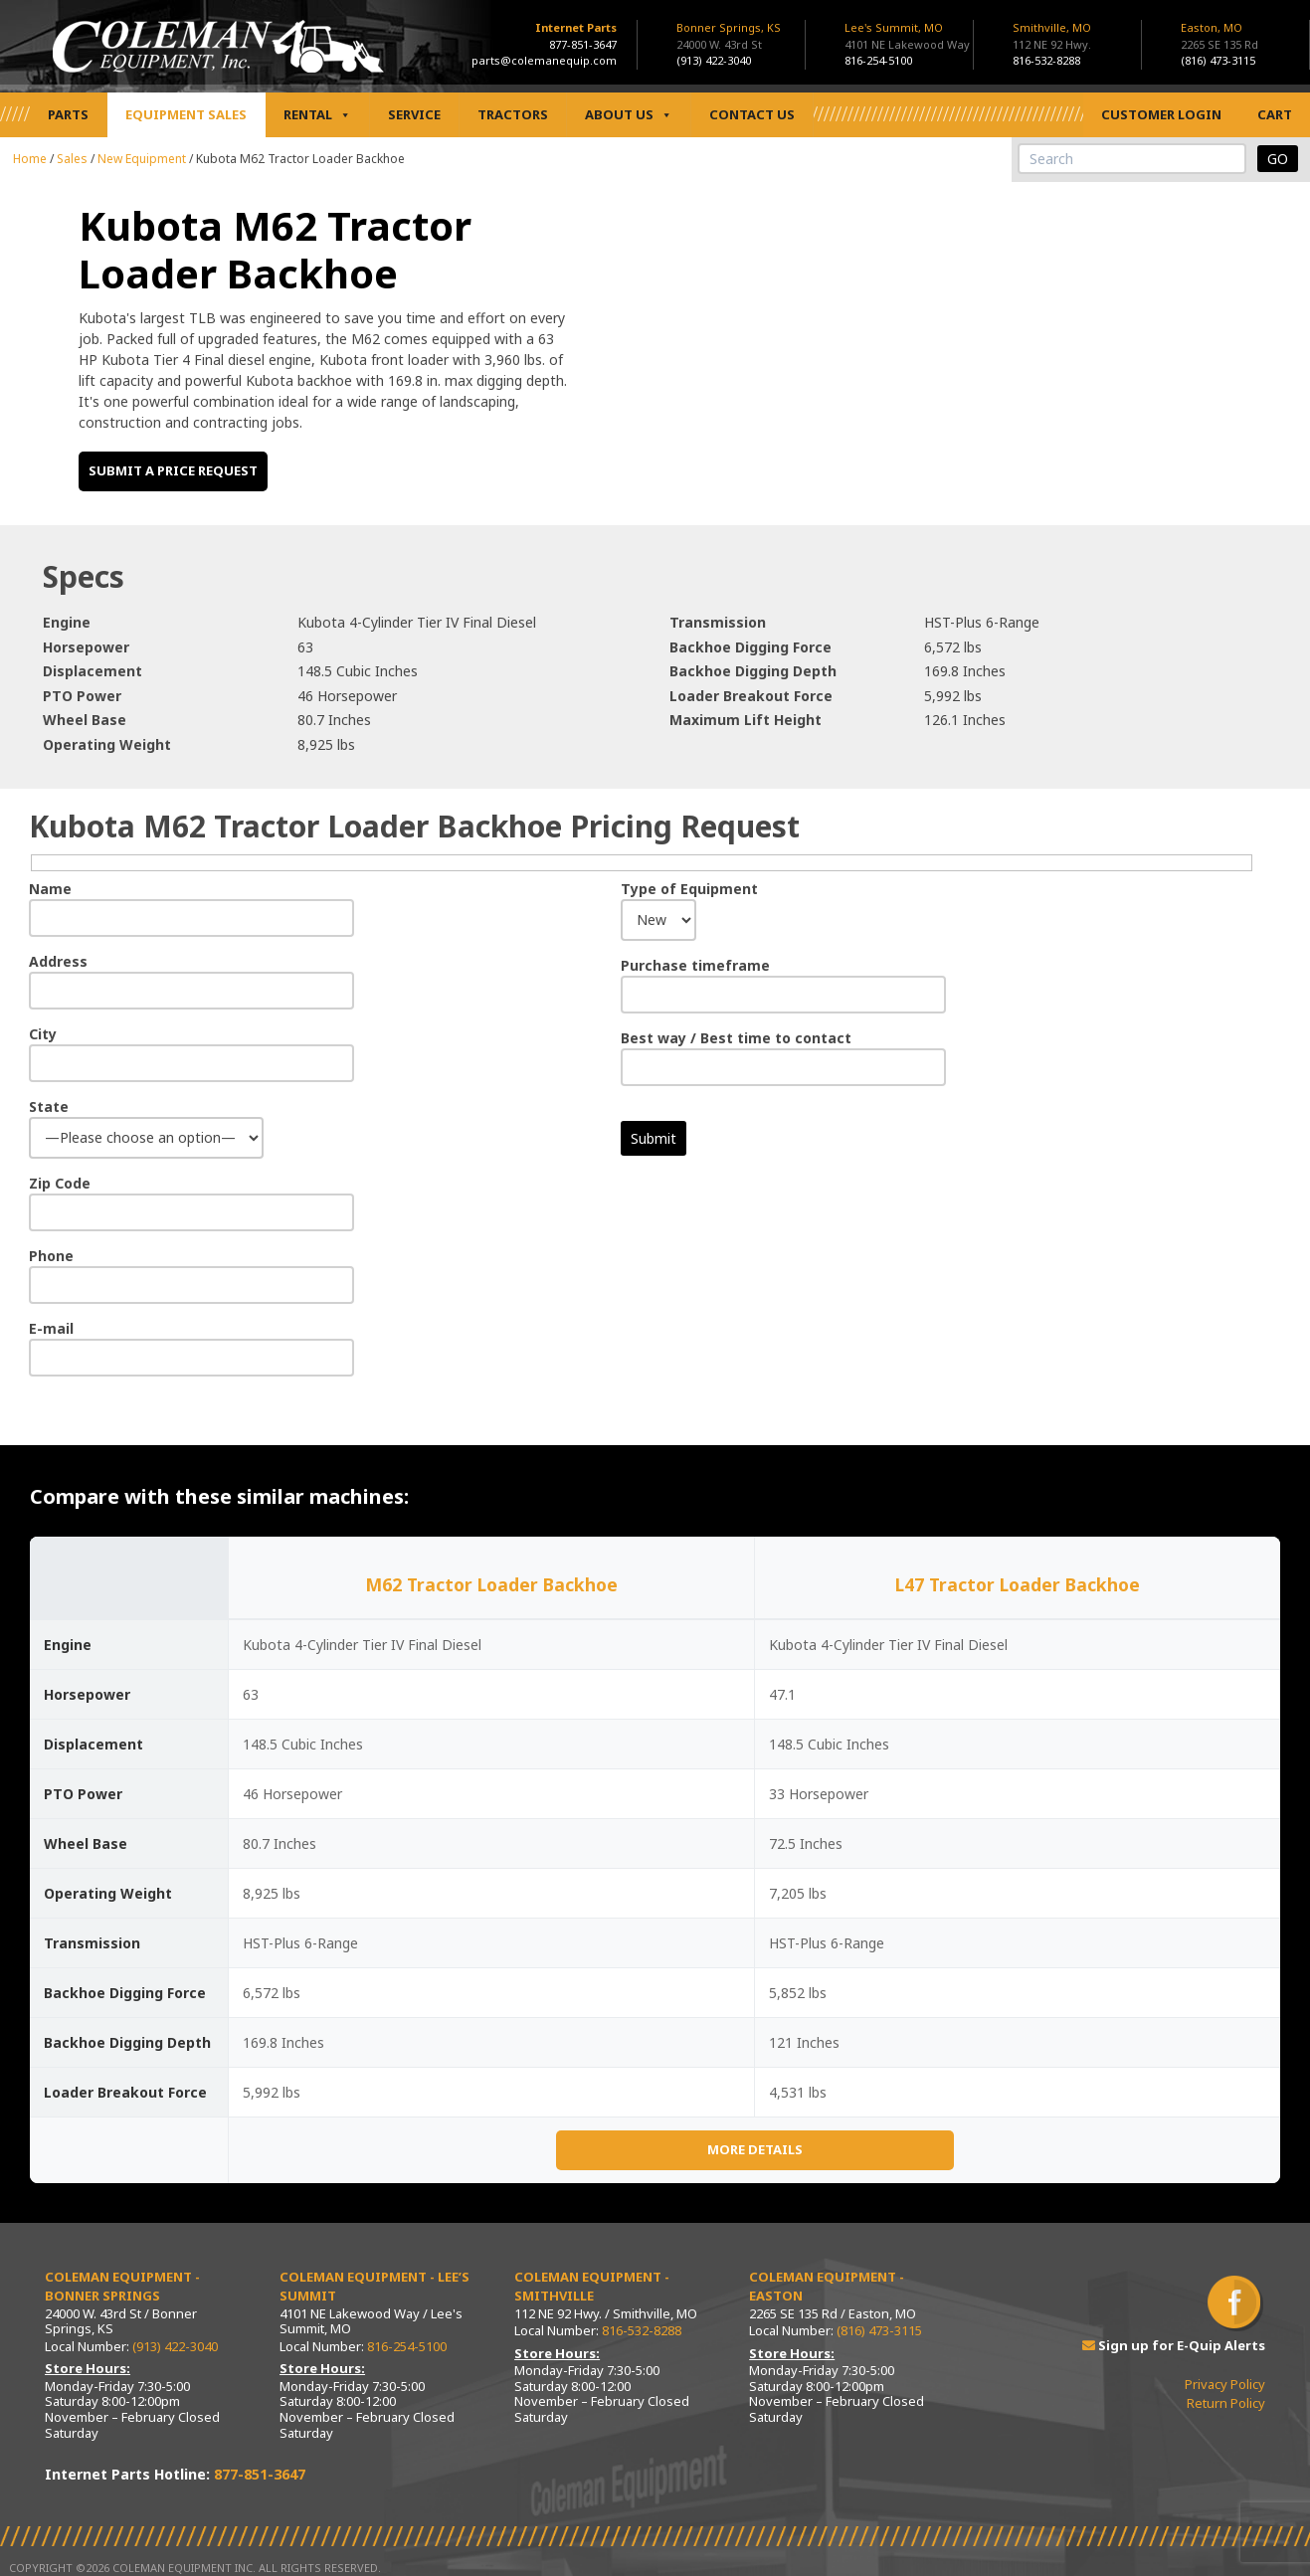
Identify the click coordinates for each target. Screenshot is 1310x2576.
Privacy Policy (1225, 2384)
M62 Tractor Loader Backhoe (491, 1584)
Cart (1274, 114)
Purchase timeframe (695, 965)
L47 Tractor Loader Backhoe (1017, 1584)
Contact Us (752, 114)
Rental (317, 114)
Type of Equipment (689, 888)
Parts (68, 114)
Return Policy (1226, 2403)
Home (30, 158)
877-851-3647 (583, 44)
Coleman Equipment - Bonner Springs (122, 2286)
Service (414, 114)
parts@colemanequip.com (544, 60)
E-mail (51, 1328)
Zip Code (60, 1183)
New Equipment (141, 158)
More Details (755, 2149)
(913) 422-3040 (713, 60)
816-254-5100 (878, 60)
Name (50, 888)
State (49, 1106)
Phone (51, 1255)
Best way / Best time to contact (736, 1037)
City (43, 1033)
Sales (72, 158)
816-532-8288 (1046, 60)
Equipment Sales (186, 114)
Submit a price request (173, 470)
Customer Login (1161, 114)
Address (58, 961)
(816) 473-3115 (1218, 60)
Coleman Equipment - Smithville (591, 2286)
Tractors (512, 114)
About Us (628, 114)
